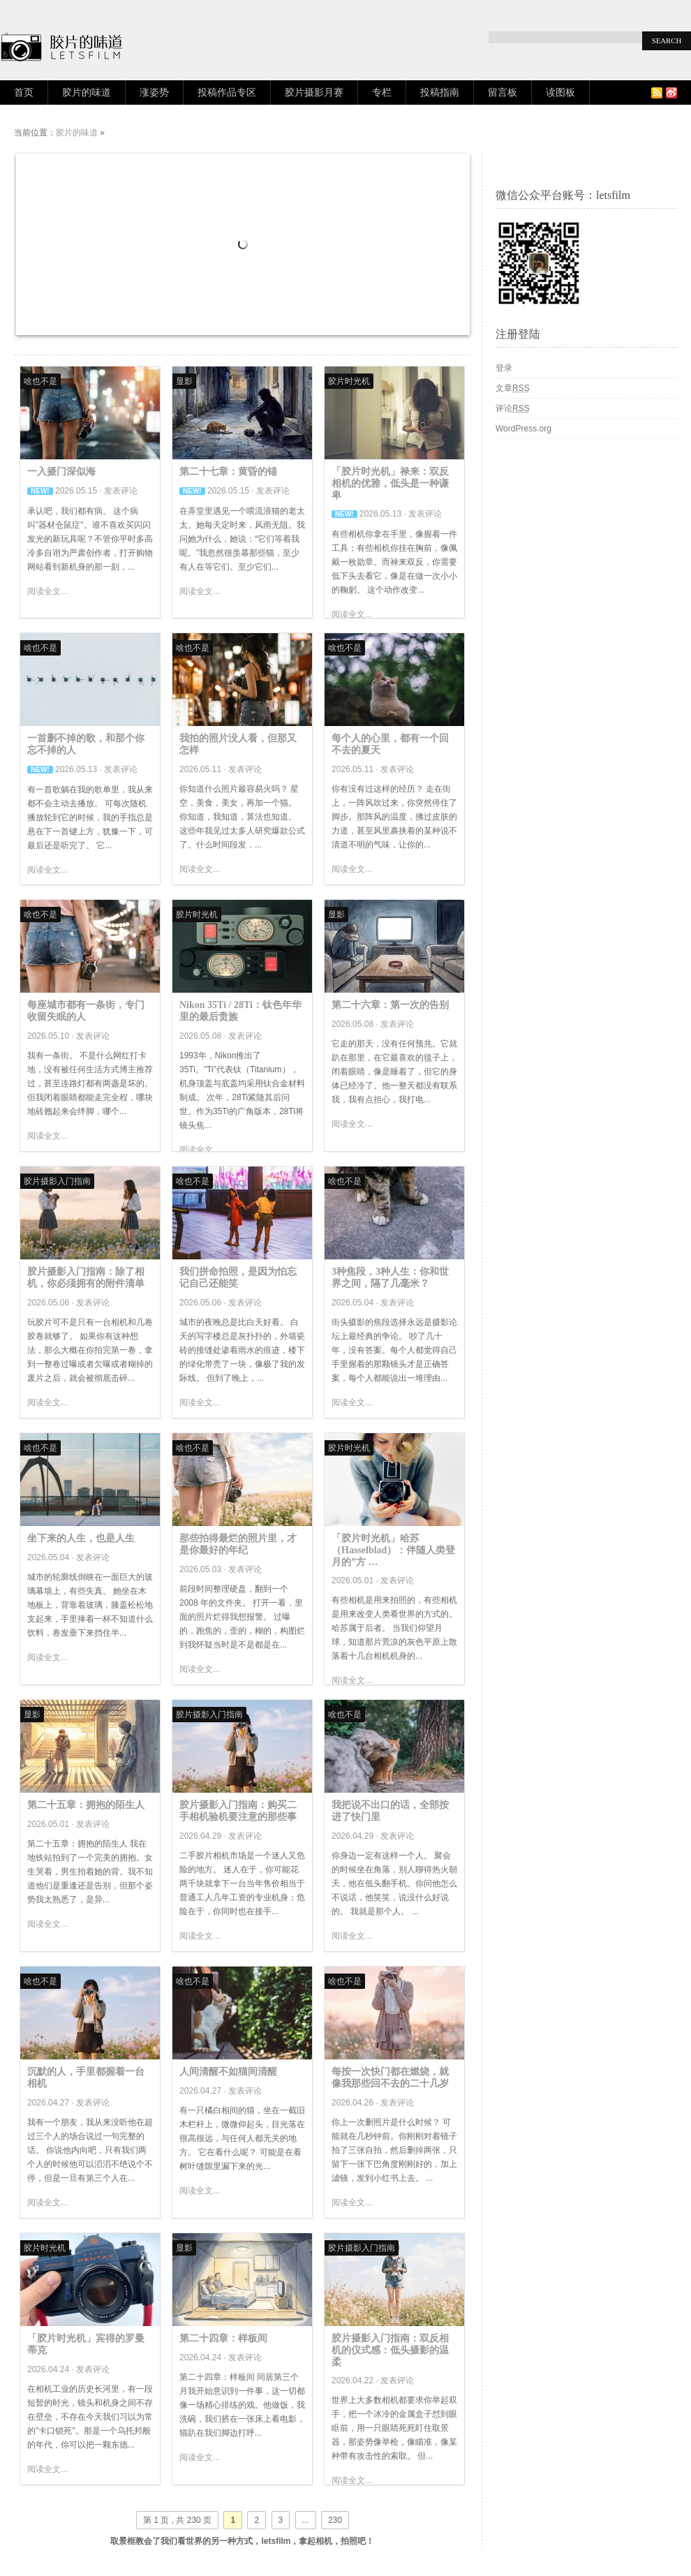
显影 (184, 381)
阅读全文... (47, 591)
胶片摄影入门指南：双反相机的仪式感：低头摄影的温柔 (390, 2350)
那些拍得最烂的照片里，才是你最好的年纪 (238, 1544)
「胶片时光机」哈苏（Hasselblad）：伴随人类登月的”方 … (393, 1550)
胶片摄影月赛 (314, 92)
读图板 (560, 92)
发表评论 (121, 491)
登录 (504, 368)
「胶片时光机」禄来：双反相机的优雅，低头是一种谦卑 (390, 483)
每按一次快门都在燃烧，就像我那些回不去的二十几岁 (390, 2077)
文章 (513, 388)
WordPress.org (523, 429)
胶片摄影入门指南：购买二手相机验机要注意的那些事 (238, 1811)
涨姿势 (154, 92)
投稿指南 (439, 92)
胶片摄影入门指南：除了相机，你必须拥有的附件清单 (85, 1277)
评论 (513, 408)
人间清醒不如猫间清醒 (228, 2071)
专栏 (382, 92)
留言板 (502, 92)
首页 (24, 92)
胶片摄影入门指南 (57, 1181)
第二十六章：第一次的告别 (390, 1005)
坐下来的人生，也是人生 (81, 1538)
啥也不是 (40, 381)
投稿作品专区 (227, 92)
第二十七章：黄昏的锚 (228, 471)
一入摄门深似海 (61, 471)
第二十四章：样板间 (223, 2338)
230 (335, 2520)
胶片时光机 (349, 381)
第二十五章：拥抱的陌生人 (85, 1805)
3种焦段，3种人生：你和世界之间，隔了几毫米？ (390, 1277)
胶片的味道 (86, 92)
